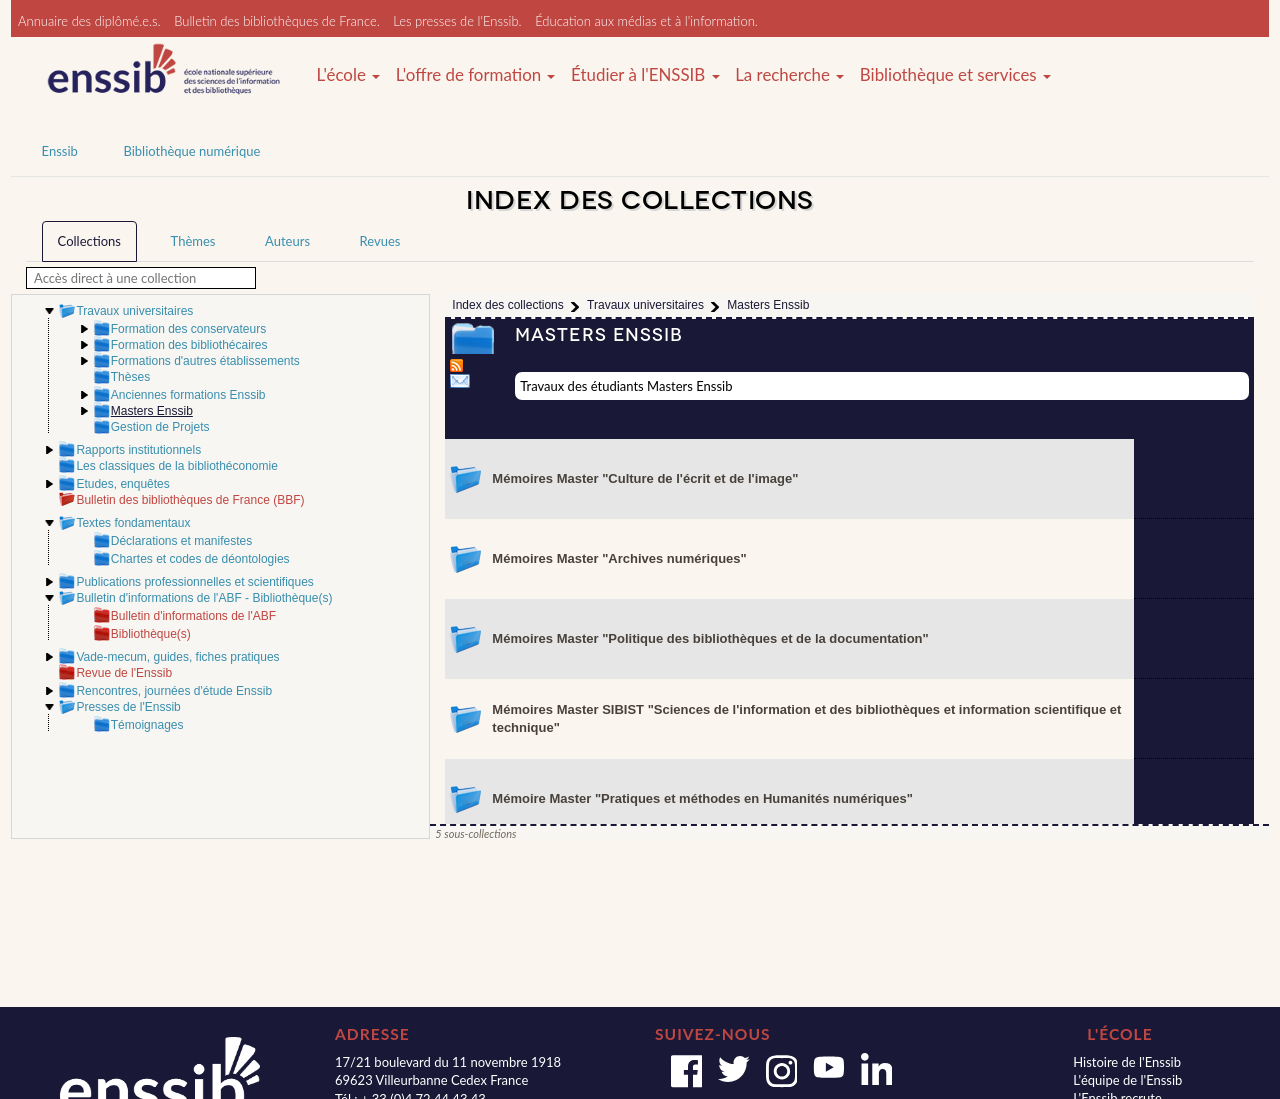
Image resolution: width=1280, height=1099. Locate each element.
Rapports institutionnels (138, 450)
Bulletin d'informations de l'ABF (193, 616)
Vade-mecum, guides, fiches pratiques (177, 657)
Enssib (60, 151)
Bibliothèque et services (955, 75)
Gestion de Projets (160, 427)
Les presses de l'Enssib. (457, 21)
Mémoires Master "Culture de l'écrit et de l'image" (645, 478)
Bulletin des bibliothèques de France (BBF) (190, 500)
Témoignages (147, 725)
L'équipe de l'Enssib (1127, 1080)
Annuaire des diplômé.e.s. (89, 21)
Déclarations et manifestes (181, 541)
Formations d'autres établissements (205, 361)
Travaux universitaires (134, 311)
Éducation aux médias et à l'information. (646, 21)
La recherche (789, 75)
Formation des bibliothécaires (189, 345)
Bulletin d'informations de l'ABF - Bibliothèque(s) (204, 598)
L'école (348, 75)
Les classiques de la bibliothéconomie (176, 466)
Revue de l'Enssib (124, 673)
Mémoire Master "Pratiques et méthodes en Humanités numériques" (702, 798)
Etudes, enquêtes (122, 484)
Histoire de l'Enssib (1127, 1062)
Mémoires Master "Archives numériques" (619, 558)
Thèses (130, 377)
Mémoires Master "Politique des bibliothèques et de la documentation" (710, 638)
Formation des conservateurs (188, 329)
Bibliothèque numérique (191, 151)
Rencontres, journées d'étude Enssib (174, 691)
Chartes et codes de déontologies (200, 559)
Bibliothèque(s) (151, 634)
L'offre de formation (476, 75)
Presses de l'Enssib (128, 707)
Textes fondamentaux (133, 523)
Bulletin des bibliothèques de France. (277, 21)
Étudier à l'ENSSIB (645, 75)
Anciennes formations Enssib (188, 395)
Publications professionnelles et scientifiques (194, 582)
